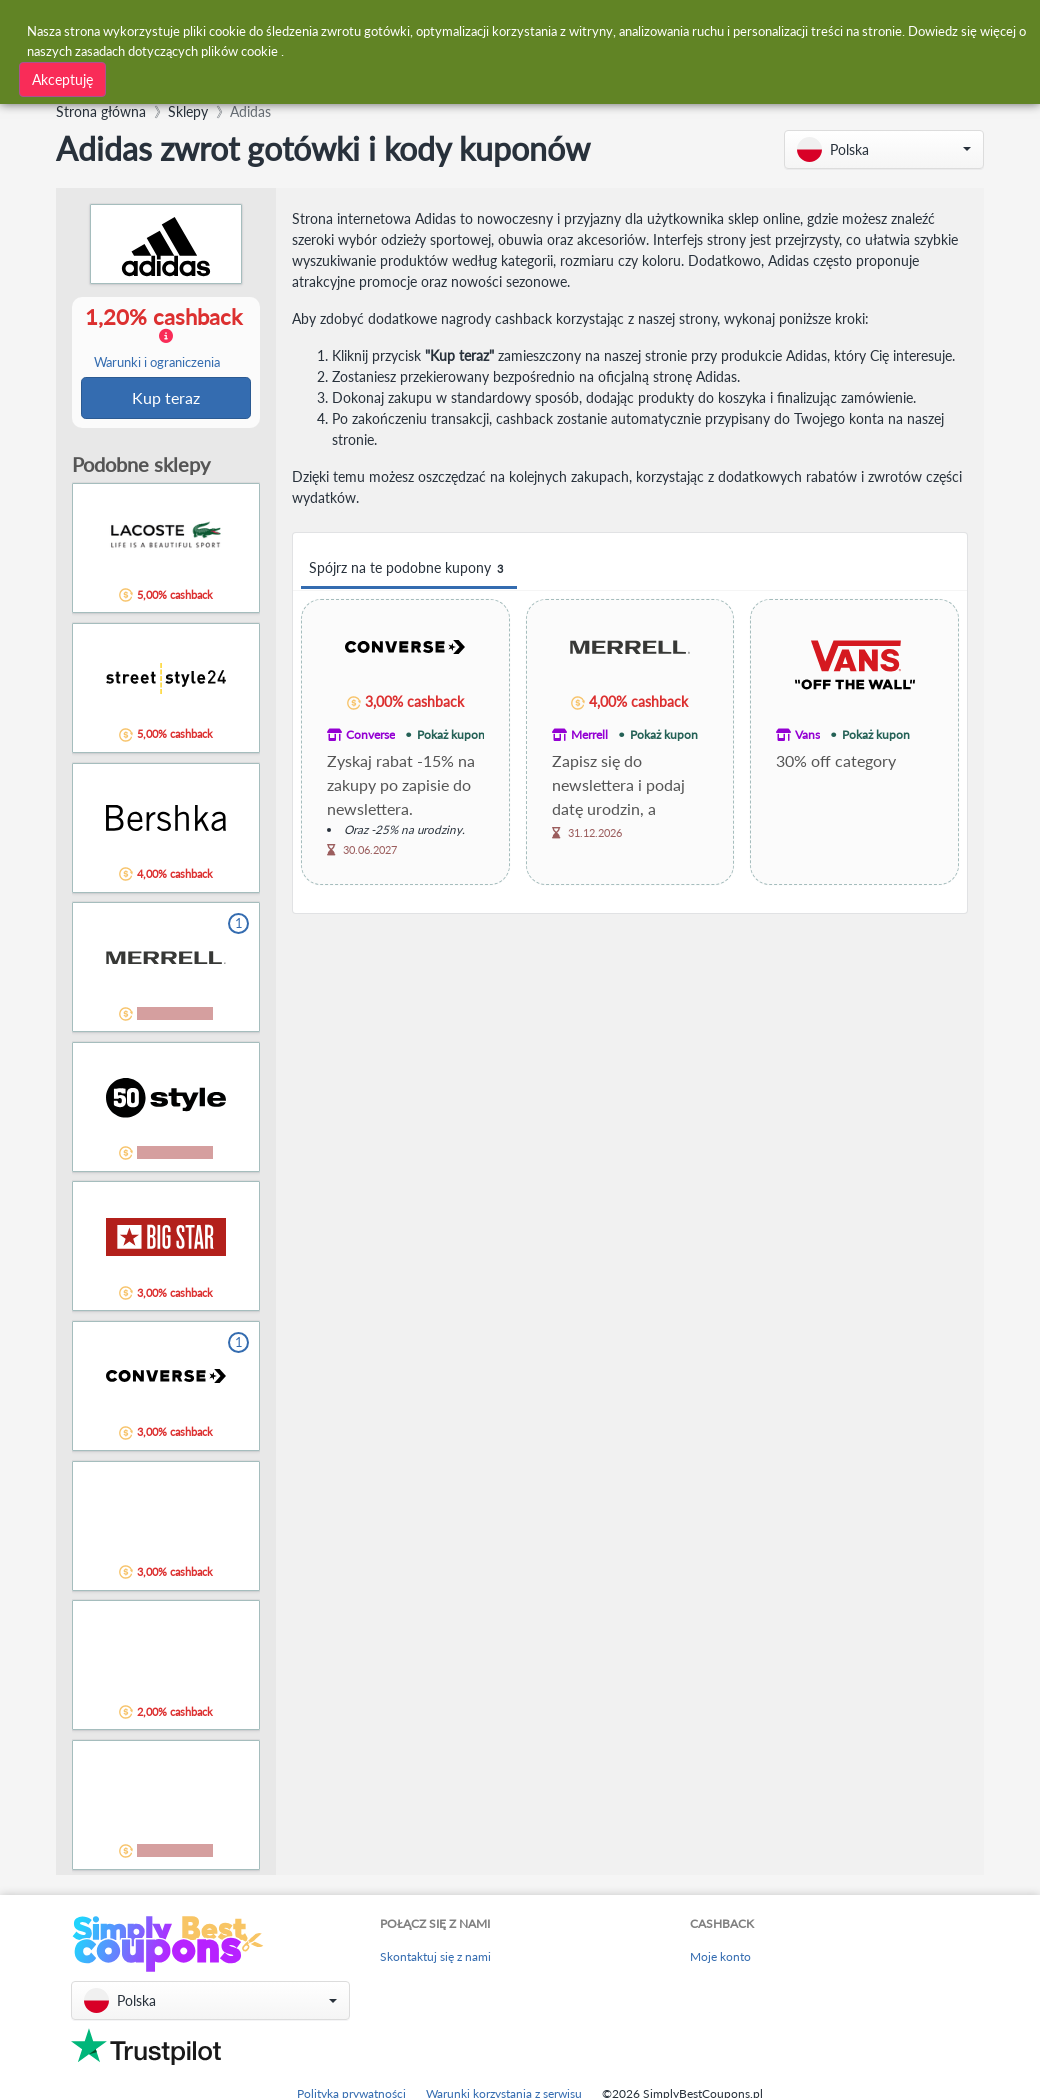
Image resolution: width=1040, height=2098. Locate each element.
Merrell (589, 734)
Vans (807, 734)
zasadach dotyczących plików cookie (176, 49)
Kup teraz (166, 398)
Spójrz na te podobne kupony (409, 568)
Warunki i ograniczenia (157, 363)
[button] (884, 149)
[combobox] (302, 77)
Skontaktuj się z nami (435, 1958)
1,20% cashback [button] (165, 338)
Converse (370, 734)
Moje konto (720, 1958)
